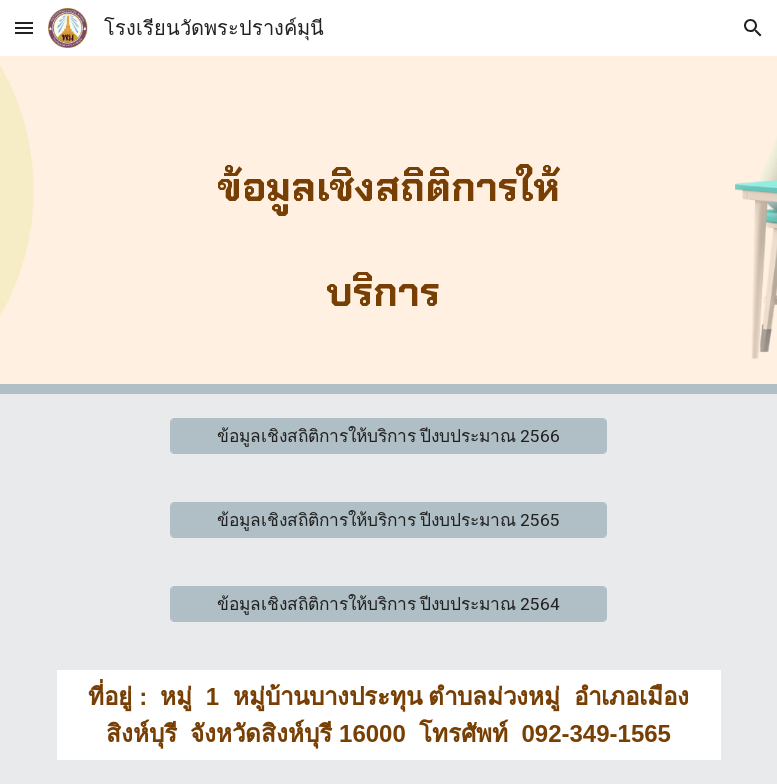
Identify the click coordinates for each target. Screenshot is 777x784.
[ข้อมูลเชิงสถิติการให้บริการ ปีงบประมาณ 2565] (388, 520)
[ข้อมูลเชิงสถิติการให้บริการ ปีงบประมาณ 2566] (388, 436)
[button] (24, 27)
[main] (388, 225)
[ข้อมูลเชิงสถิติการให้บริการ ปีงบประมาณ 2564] (388, 604)
